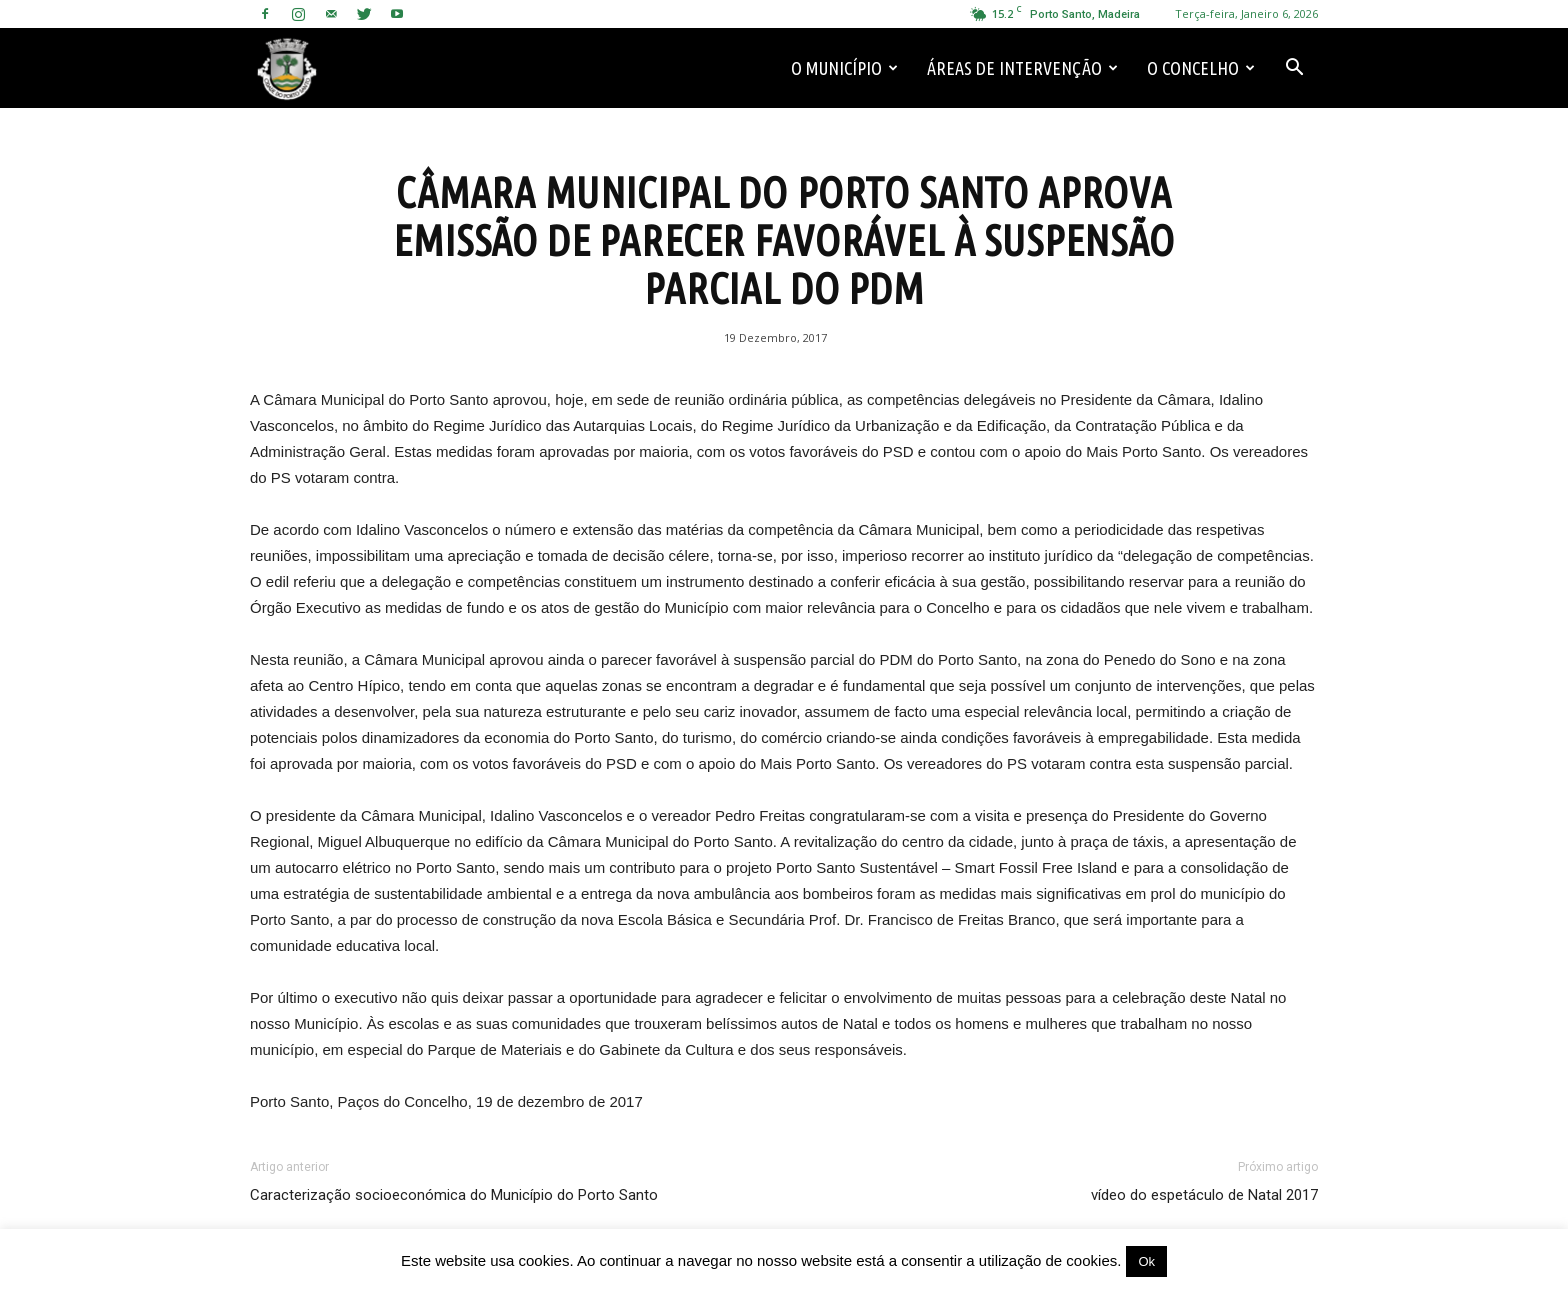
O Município (844, 68)
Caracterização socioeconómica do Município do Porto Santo (454, 1195)
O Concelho (1201, 68)
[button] (1294, 68)
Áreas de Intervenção (1022, 68)
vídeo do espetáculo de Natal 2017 (1204, 1195)
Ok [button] (1146, 1261)
